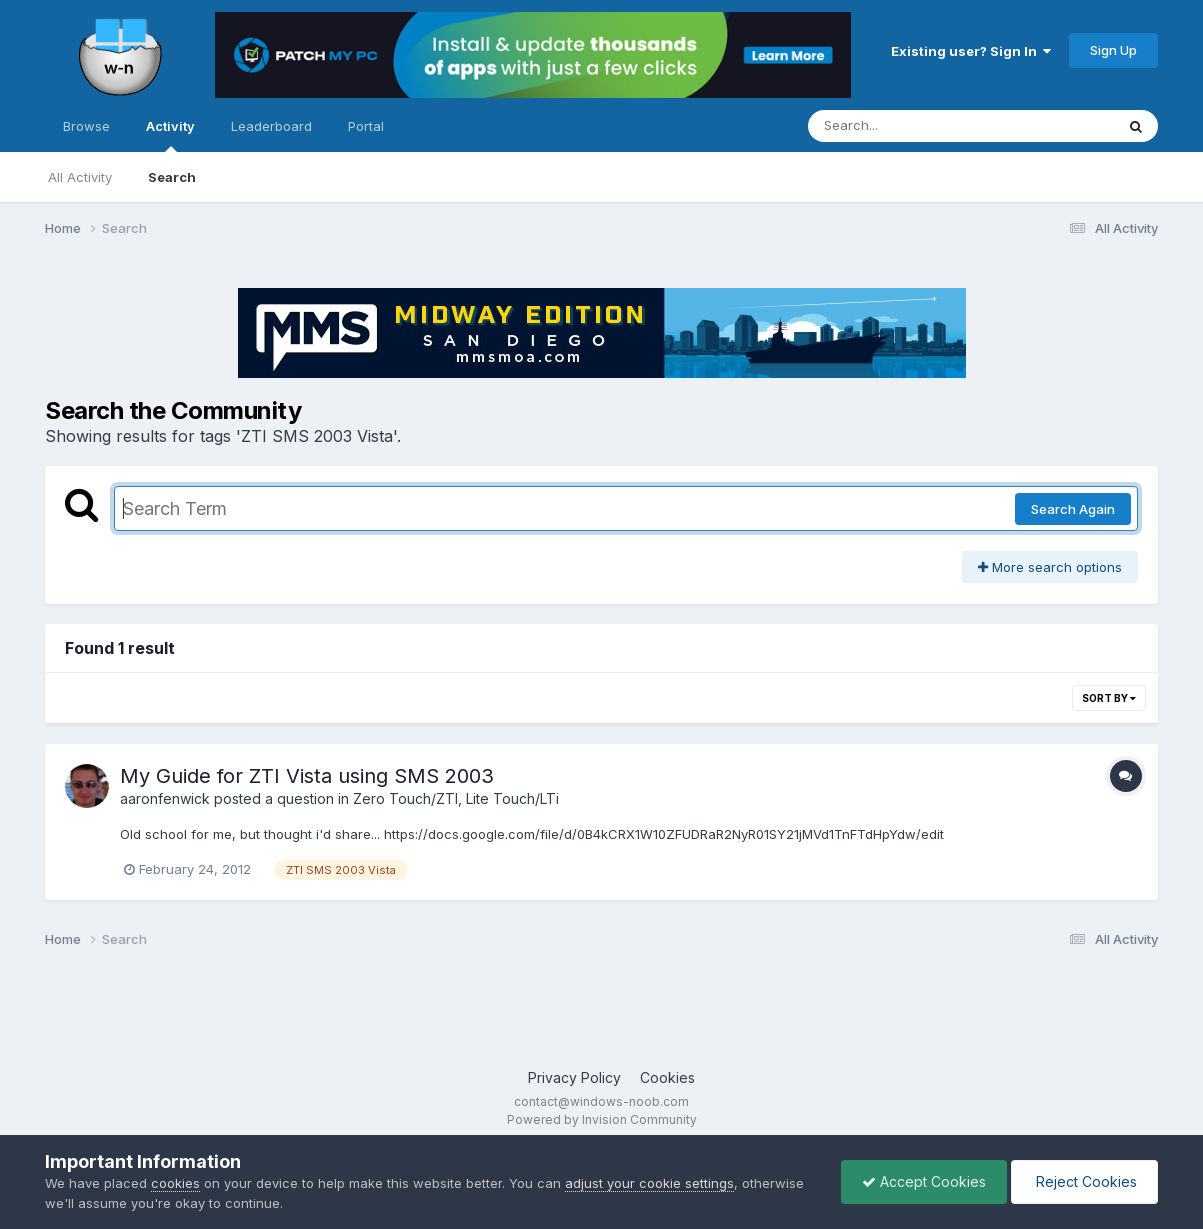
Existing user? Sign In (971, 51)
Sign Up (1113, 50)
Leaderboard (271, 126)
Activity (170, 135)
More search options (1050, 567)
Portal (366, 126)
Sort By (1109, 698)
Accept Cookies (924, 1181)
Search (172, 177)
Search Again (1073, 509)
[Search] (906, 126)
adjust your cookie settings (649, 1183)
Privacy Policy (574, 1077)
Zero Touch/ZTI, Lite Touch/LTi (456, 798)
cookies (175, 1183)
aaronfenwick (165, 798)
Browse (86, 126)
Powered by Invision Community (602, 1119)
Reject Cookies (1084, 1181)
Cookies (667, 1077)
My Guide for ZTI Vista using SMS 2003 (307, 776)
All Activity (80, 177)
